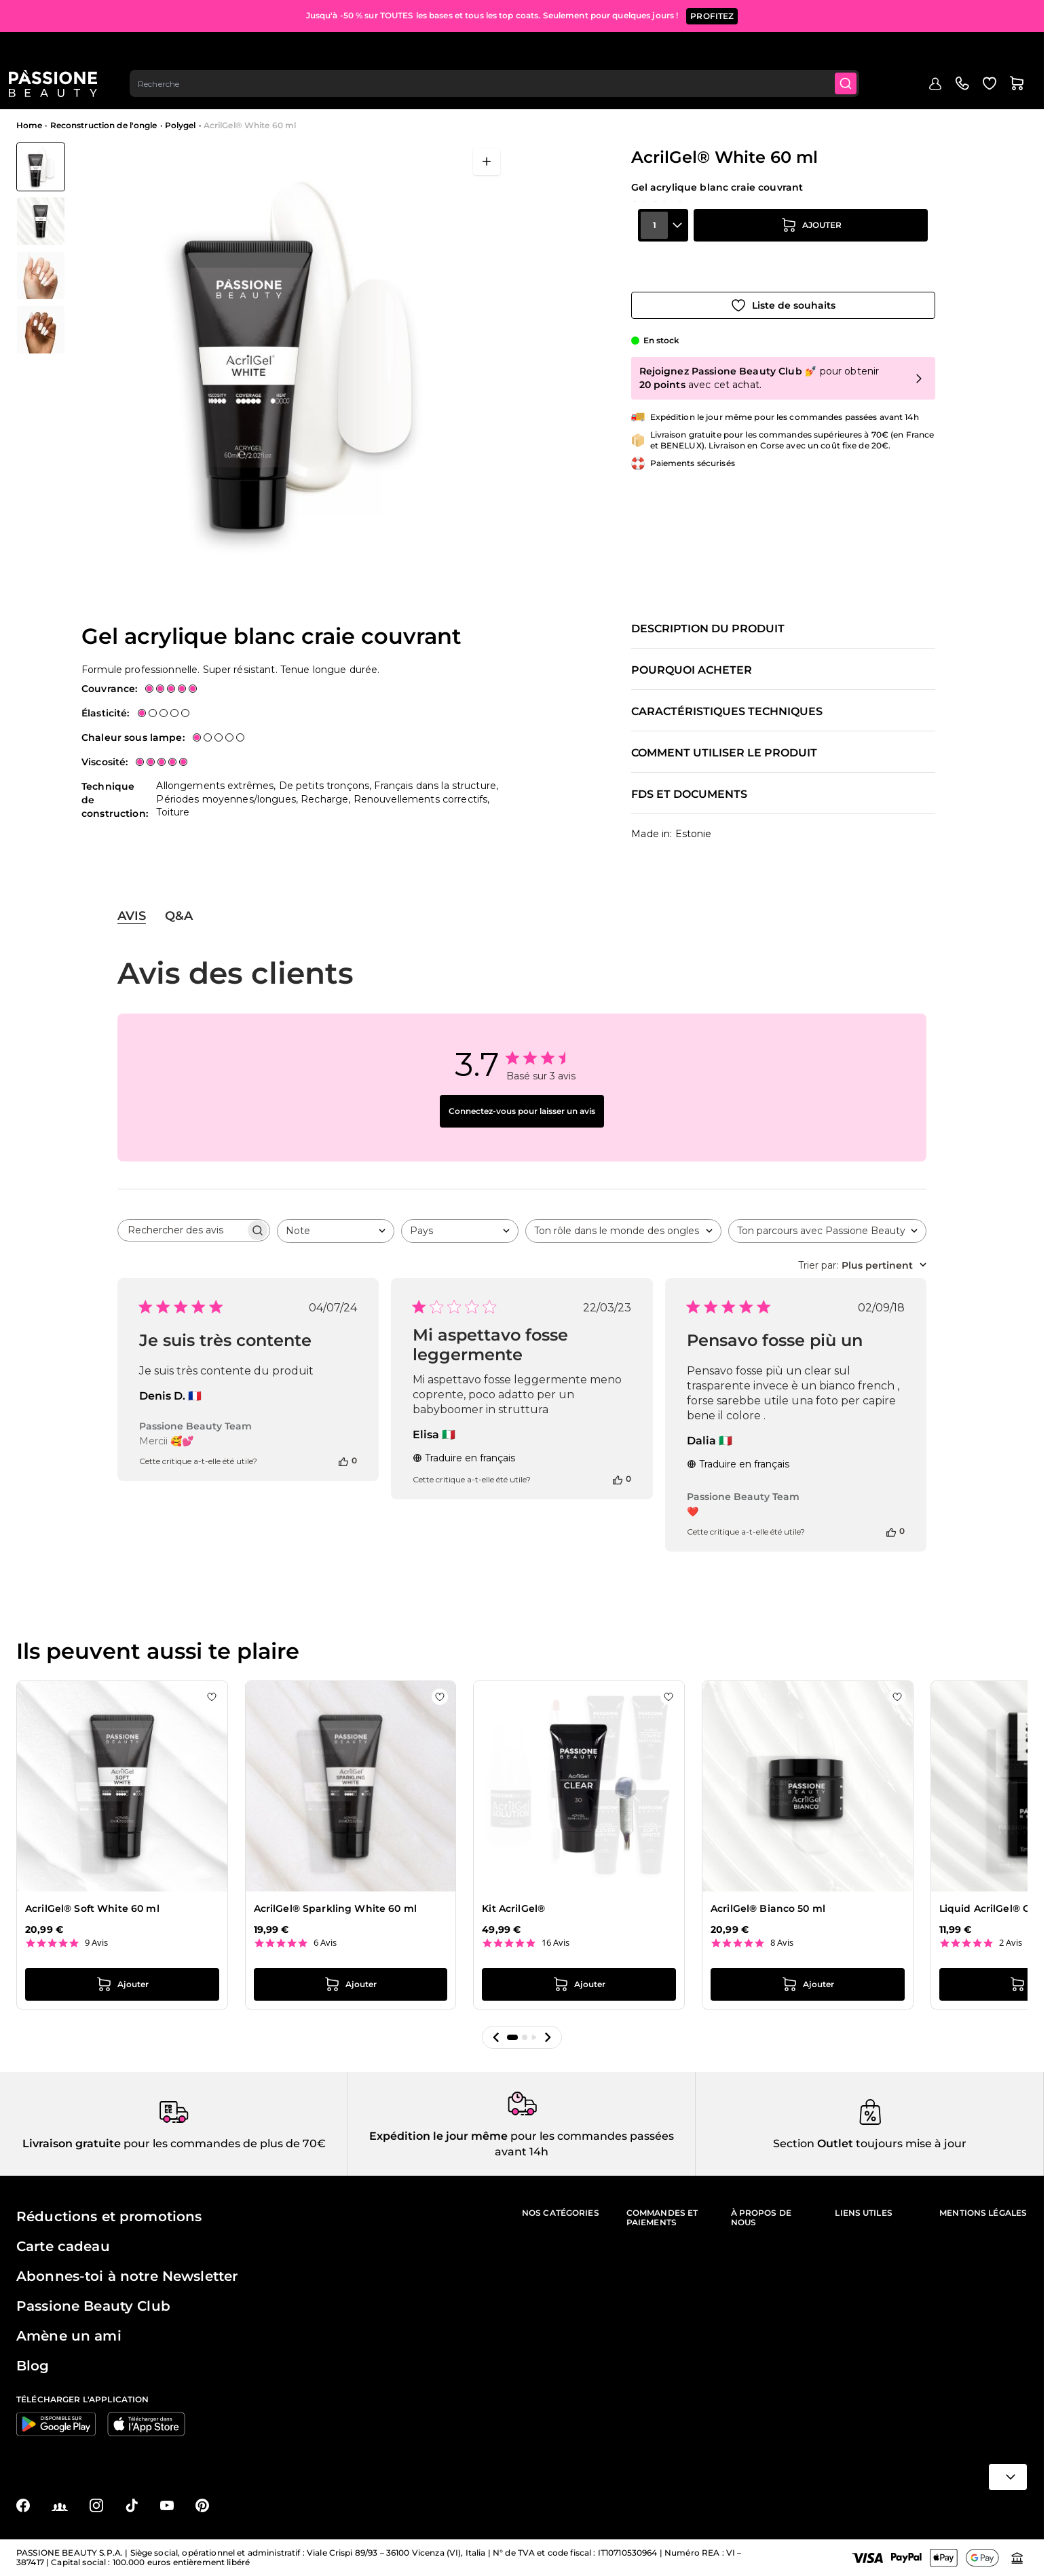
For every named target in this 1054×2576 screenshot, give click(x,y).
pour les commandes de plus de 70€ (223, 2143)
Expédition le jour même (438, 2136)
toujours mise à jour (909, 2143)
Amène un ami (68, 2336)
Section (793, 2143)
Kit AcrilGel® (513, 1908)
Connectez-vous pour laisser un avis (522, 1111)
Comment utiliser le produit (724, 753)
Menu (38, 93)
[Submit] (857, 51)
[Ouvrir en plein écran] (486, 161)
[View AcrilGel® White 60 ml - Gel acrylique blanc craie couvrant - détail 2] (40, 329)
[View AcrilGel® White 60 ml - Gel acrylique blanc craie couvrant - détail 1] (40, 275)
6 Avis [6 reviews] (325, 1942)
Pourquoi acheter (691, 670)
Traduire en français (464, 1458)
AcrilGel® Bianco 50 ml (768, 1908)
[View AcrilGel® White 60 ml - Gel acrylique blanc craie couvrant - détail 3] (40, 221)
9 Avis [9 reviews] (96, 1942)
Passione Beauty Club (93, 2306)
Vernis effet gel (401, 93)
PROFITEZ (712, 13)
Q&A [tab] (179, 915)
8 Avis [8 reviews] (781, 1942)
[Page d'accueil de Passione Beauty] (60, 51)
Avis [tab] (131, 915)
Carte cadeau (63, 2246)
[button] (496, 2037)
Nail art (571, 93)
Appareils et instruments (651, 93)
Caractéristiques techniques (727, 711)
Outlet (863, 93)
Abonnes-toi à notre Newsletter (127, 2276)
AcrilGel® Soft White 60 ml (92, 1908)
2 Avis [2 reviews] (1010, 1942)
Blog (899, 93)
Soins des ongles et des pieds (775, 93)
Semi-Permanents (197, 93)
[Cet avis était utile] (343, 1460)
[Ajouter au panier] (811, 252)
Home (29, 125)
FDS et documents (689, 794)
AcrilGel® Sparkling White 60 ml (335, 1908)
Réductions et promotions (109, 2216)
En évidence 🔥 (114, 93)
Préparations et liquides (494, 93)
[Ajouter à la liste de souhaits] (783, 290)
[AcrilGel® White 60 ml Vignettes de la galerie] (40, 248)
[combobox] (504, 51)
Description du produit (708, 628)
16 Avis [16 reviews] (555, 1942)
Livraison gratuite (71, 2143)
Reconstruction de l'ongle (303, 93)
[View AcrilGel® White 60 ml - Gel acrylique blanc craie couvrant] (40, 166)
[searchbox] (181, 1230)
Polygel (180, 125)
